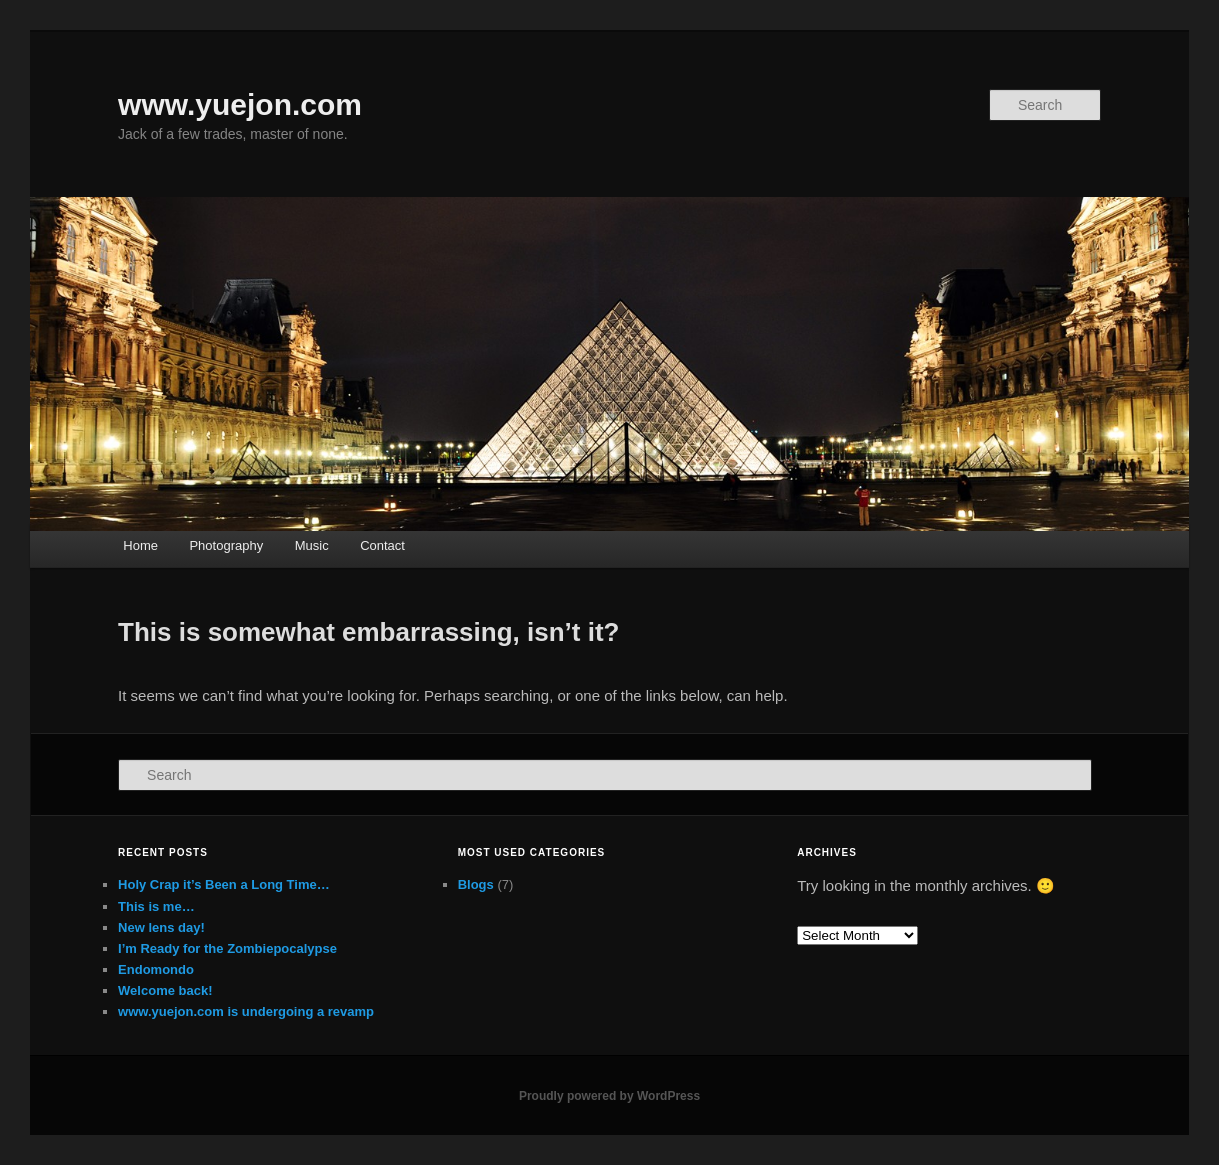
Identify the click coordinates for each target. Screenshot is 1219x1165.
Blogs (476, 884)
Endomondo (156, 969)
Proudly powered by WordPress (609, 1096)
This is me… (156, 906)
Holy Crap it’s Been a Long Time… (224, 884)
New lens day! (161, 927)
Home (140, 545)
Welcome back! (165, 990)
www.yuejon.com (240, 104)
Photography (226, 545)
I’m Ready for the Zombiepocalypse (227, 948)
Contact (382, 545)
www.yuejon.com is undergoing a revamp (246, 1011)
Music (312, 545)
